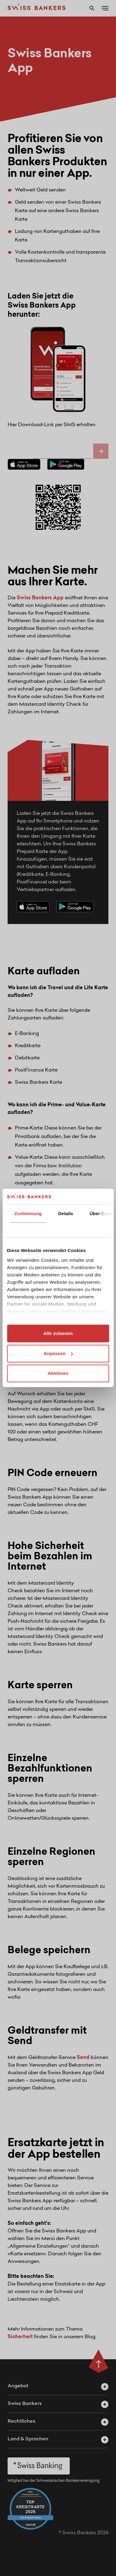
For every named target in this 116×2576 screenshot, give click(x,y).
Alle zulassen (57, 1333)
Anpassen (58, 1353)
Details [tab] (65, 1213)
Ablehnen (58, 1373)
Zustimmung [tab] (28, 1213)
